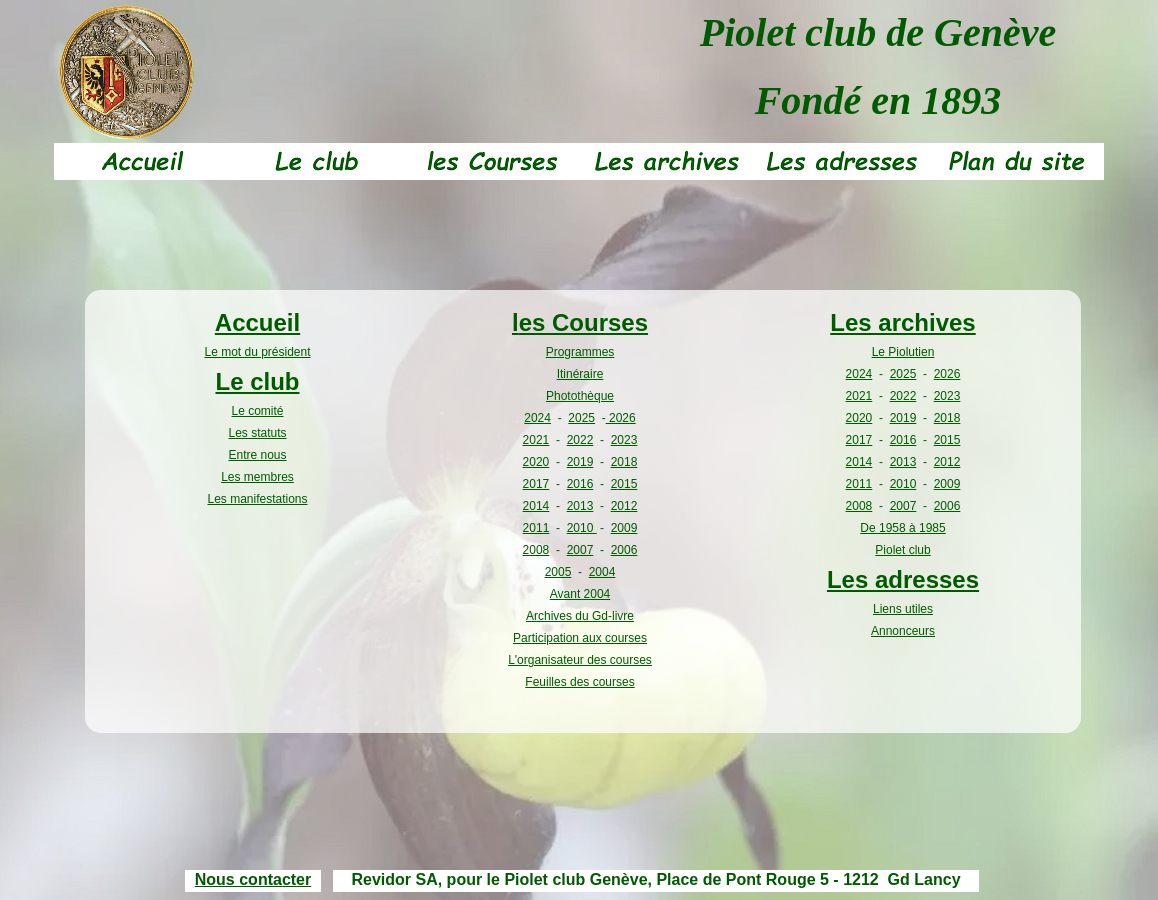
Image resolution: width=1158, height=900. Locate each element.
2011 (536, 528)
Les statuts (257, 433)
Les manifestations (257, 499)
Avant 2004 (580, 594)
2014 (536, 506)
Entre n (247, 455)
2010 (582, 528)
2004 (602, 572)
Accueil (257, 322)
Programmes (580, 352)
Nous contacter (253, 879)
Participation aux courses (580, 638)
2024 (537, 418)
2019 (580, 462)
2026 (621, 418)
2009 (624, 528)
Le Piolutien (903, 352)
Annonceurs (903, 631)
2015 (947, 440)
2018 (624, 462)
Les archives (902, 322)
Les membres (257, 477)
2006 (624, 550)
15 (630, 484)
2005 (558, 572)
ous (276, 455)
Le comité (257, 411)
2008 (536, 550)
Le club (257, 381)
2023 (624, 440)
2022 (580, 440)
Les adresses (903, 579)
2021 (536, 440)
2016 (580, 484)
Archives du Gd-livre (580, 616)
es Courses (583, 322)
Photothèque (580, 396)
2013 (580, 506)
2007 (580, 550)
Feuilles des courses (579, 682)
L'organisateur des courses (580, 660)
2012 (624, 506)
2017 (536, 484)
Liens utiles (903, 609)
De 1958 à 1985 (902, 528)
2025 (581, 418)
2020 (536, 462)
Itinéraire (580, 374)
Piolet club (902, 550)
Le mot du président (257, 352)
